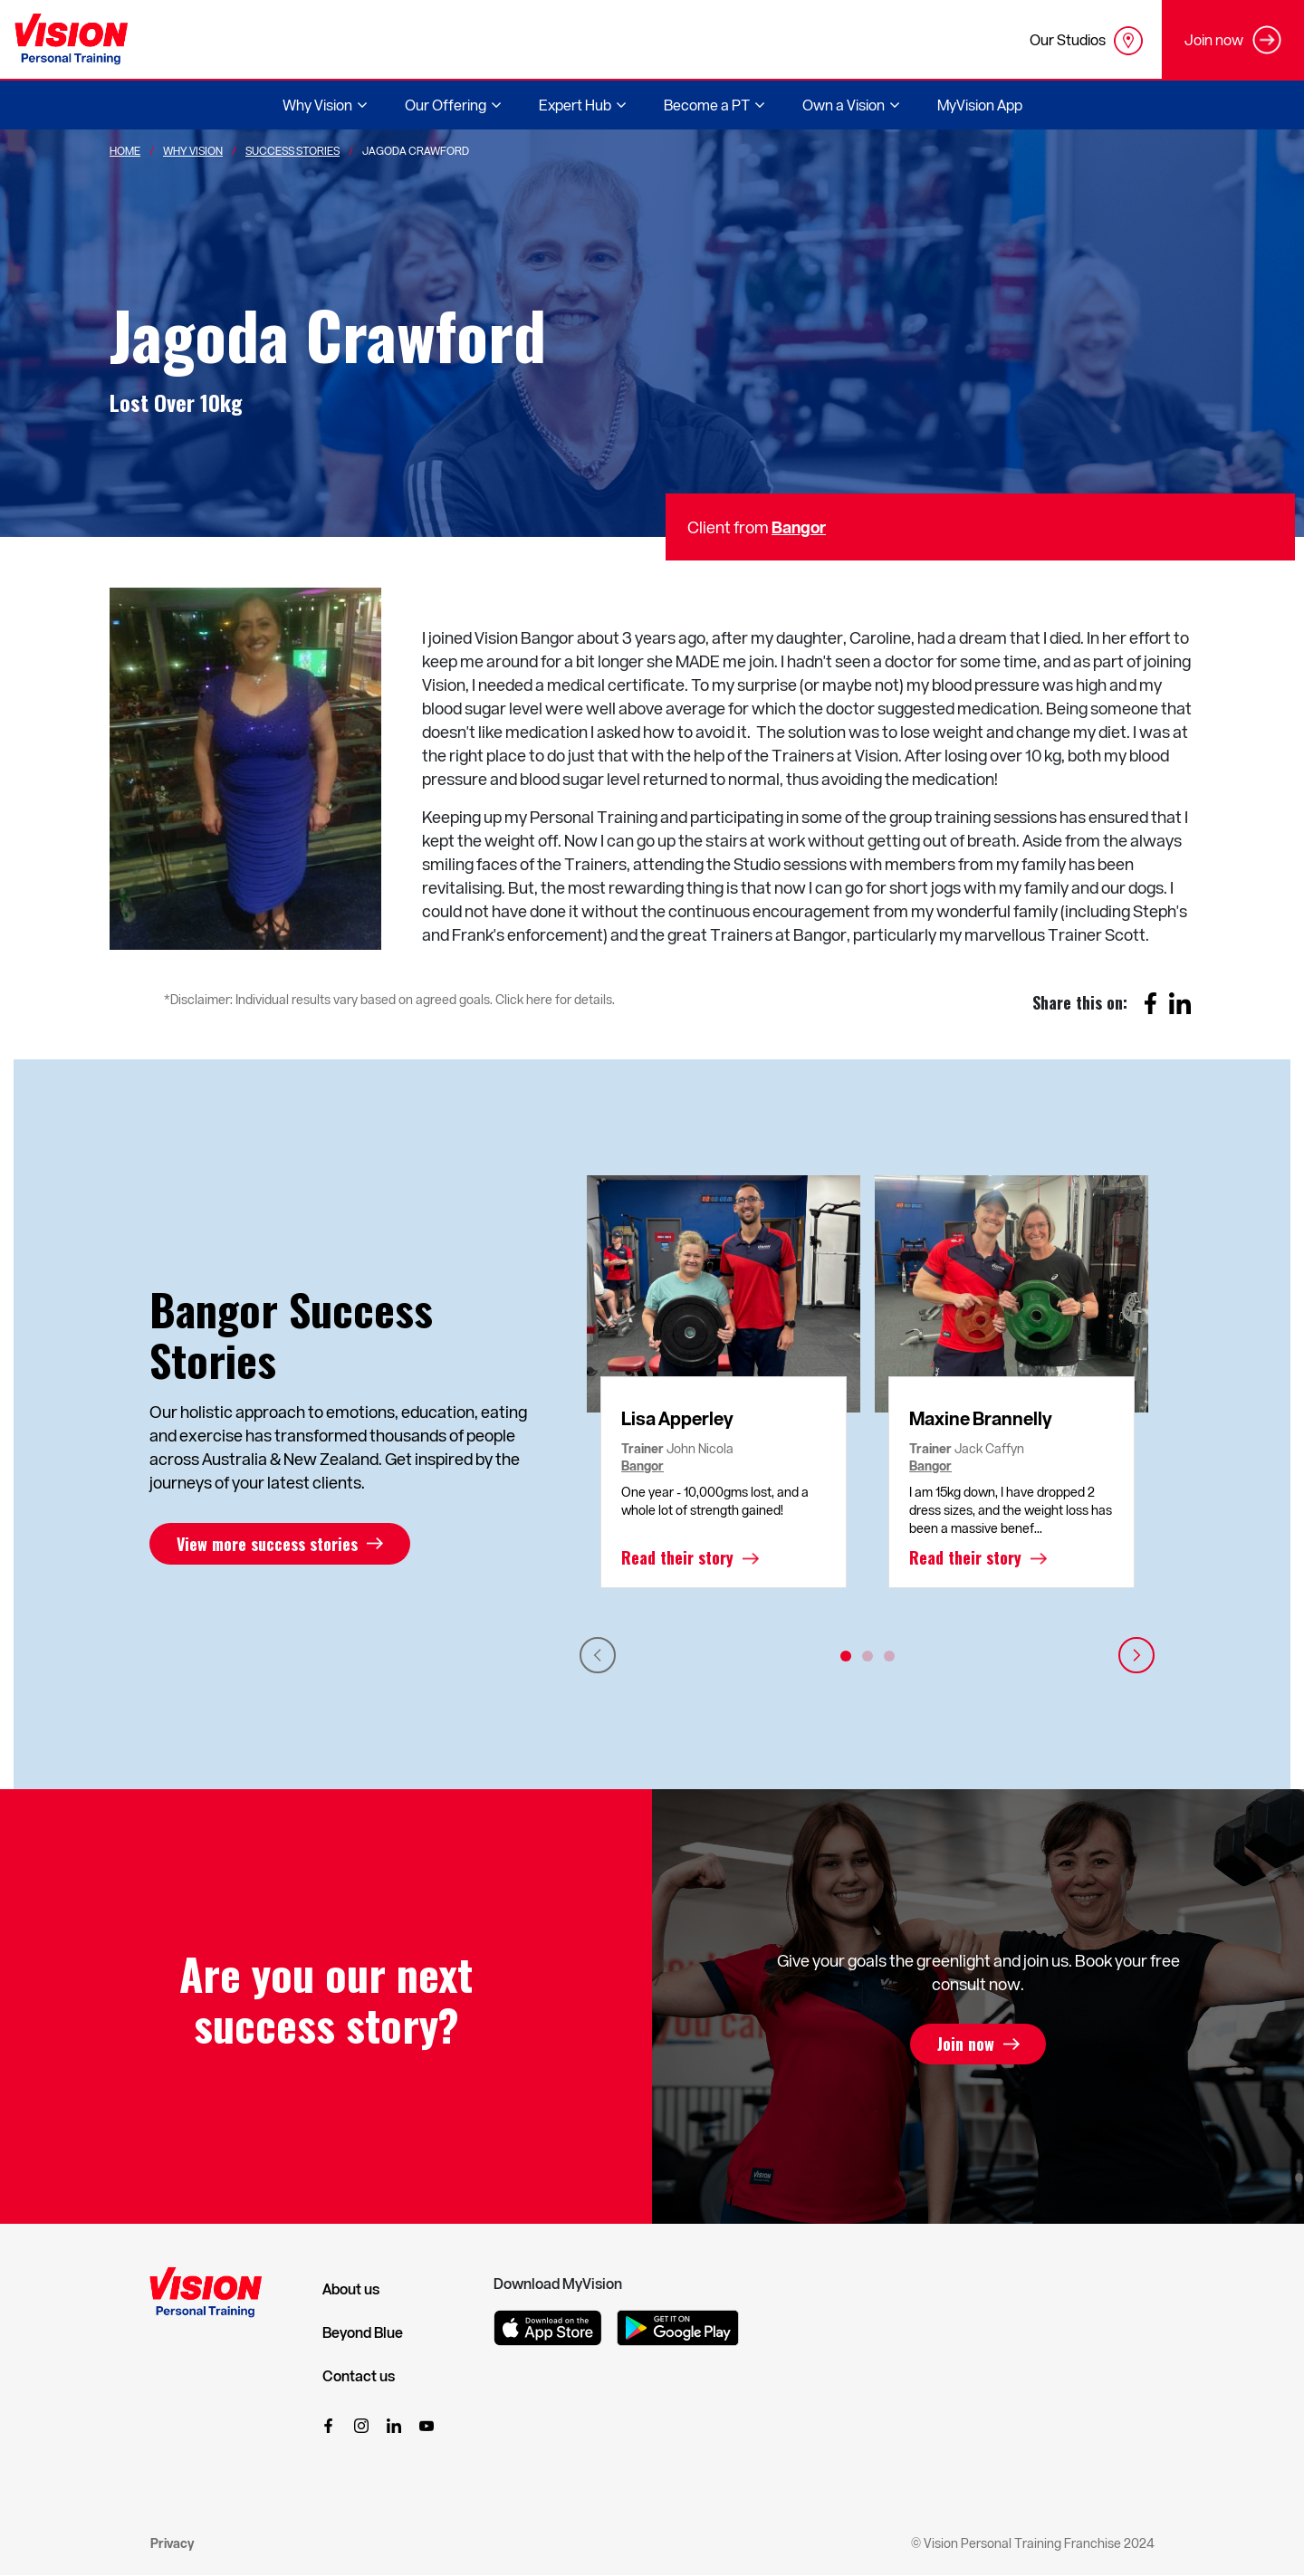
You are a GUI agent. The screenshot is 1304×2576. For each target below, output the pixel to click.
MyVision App (979, 104)
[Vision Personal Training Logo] (71, 39)
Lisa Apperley (677, 1418)
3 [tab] (889, 1656)
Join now (965, 2044)
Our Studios (1086, 40)
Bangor (799, 526)
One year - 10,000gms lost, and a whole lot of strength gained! (715, 1500)
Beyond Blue (362, 2332)
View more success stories (267, 1544)
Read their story (677, 1558)
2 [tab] (867, 1656)
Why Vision (193, 150)
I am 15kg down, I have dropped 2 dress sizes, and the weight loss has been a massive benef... (1010, 1510)
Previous (598, 1655)
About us (350, 2289)
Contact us (358, 2376)
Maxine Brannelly (980, 1418)
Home (125, 150)
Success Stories (292, 150)
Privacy (172, 2543)
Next (1136, 1655)
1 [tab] (845, 1656)
